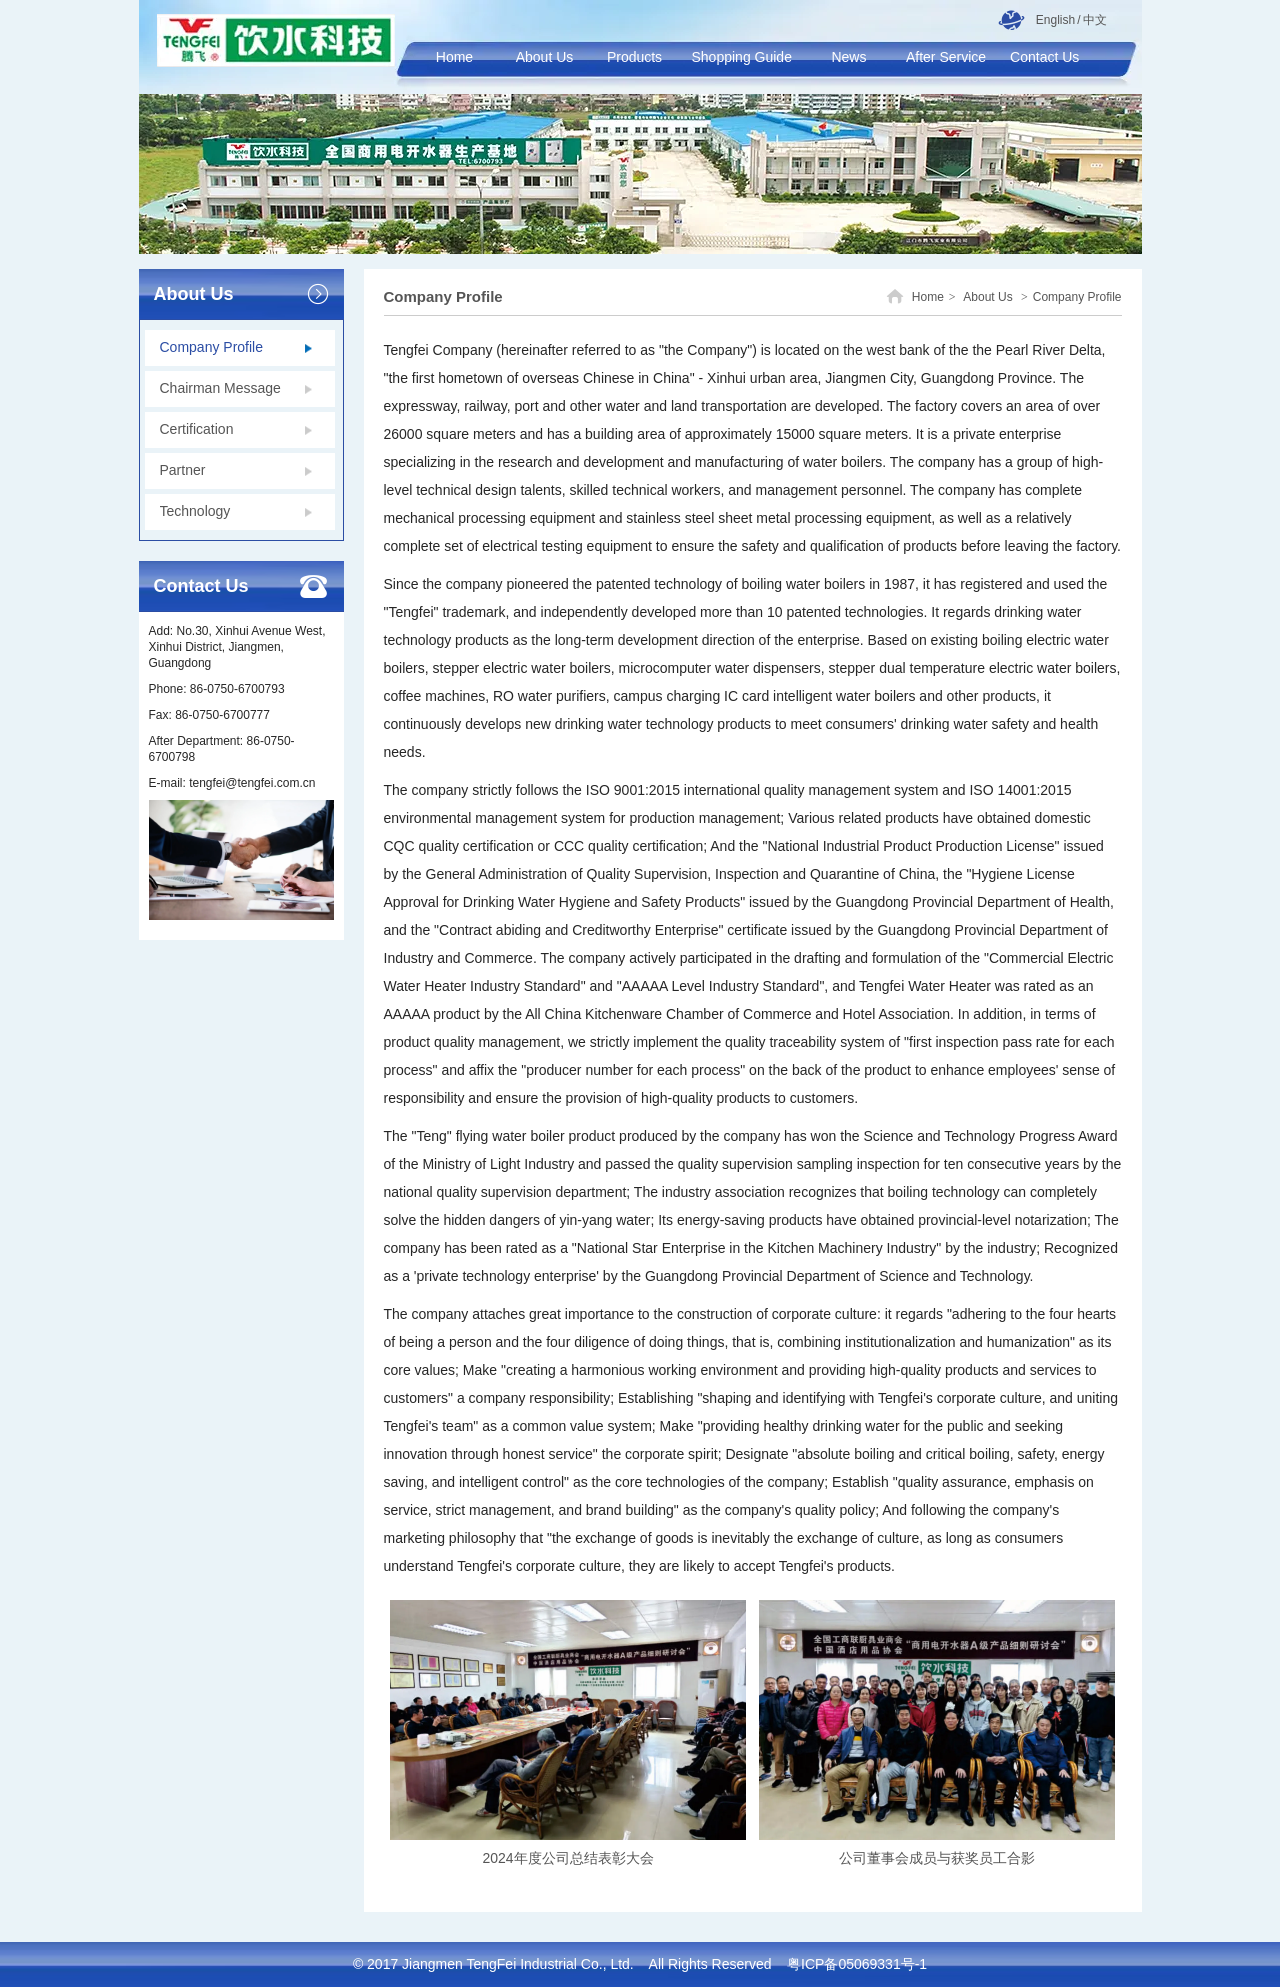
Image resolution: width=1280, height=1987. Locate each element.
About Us (987, 297)
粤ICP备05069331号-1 (857, 1964)
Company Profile (1077, 297)
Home (928, 297)
